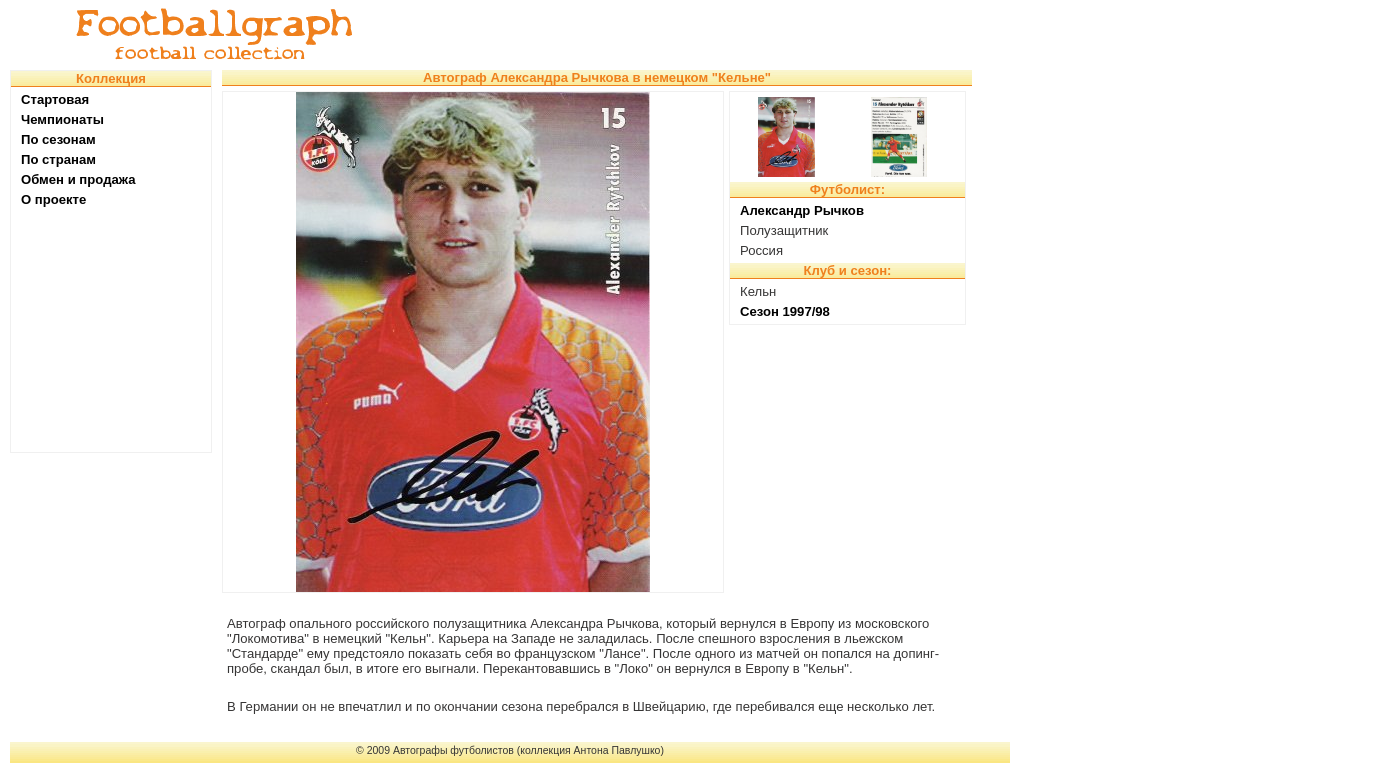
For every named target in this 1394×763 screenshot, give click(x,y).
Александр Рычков (802, 210)
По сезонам (58, 139)
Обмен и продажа (78, 179)
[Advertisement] (694, 35)
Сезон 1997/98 (785, 311)
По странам (58, 159)
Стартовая (55, 99)
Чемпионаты (62, 119)
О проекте (53, 199)
